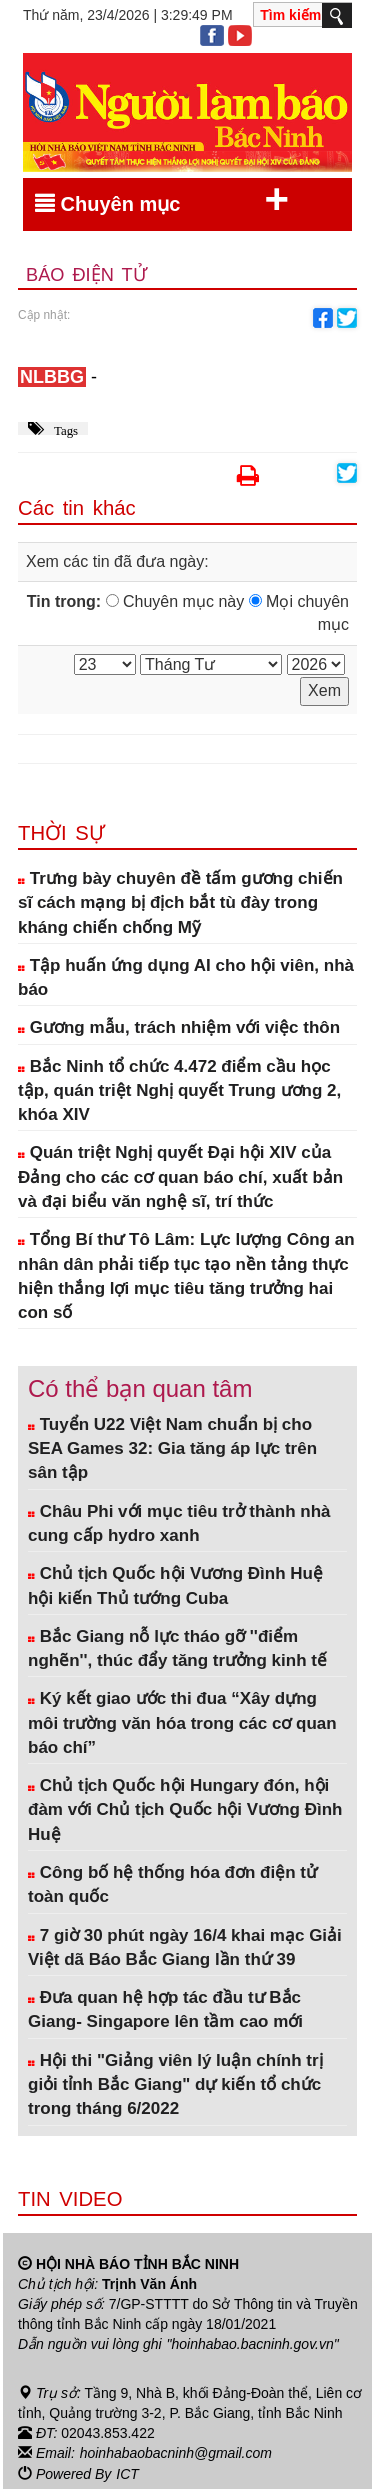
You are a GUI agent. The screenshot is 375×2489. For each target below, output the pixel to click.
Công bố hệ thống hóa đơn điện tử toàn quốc (172, 1884)
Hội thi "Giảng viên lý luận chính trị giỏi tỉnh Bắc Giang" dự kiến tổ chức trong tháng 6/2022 (175, 2085)
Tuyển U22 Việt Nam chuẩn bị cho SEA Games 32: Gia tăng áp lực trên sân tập (172, 1449)
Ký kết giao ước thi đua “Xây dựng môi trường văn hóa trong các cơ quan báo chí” (182, 1723)
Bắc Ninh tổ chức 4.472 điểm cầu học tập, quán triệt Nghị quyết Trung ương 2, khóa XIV (179, 1091)
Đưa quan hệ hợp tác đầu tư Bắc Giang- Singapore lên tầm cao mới (165, 2009)
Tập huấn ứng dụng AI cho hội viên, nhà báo (186, 977)
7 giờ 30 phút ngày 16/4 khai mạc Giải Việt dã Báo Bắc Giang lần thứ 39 (185, 1947)
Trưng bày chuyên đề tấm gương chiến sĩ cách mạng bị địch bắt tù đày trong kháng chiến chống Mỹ (180, 903)
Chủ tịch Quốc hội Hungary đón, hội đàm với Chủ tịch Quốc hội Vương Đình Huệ (185, 1810)
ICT (127, 2472)
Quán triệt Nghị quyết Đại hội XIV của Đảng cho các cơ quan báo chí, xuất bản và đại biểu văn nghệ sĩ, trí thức (180, 1177)
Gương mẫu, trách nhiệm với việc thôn (179, 1027)
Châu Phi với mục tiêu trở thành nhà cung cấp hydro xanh (179, 1523)
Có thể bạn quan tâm (140, 1388)
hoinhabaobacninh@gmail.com (176, 2452)
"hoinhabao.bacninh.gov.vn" (253, 2344)
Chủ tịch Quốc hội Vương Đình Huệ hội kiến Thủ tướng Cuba (175, 1585)
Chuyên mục (162, 200)
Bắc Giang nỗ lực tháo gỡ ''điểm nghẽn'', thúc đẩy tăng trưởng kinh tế (177, 1648)
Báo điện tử (86, 275)
